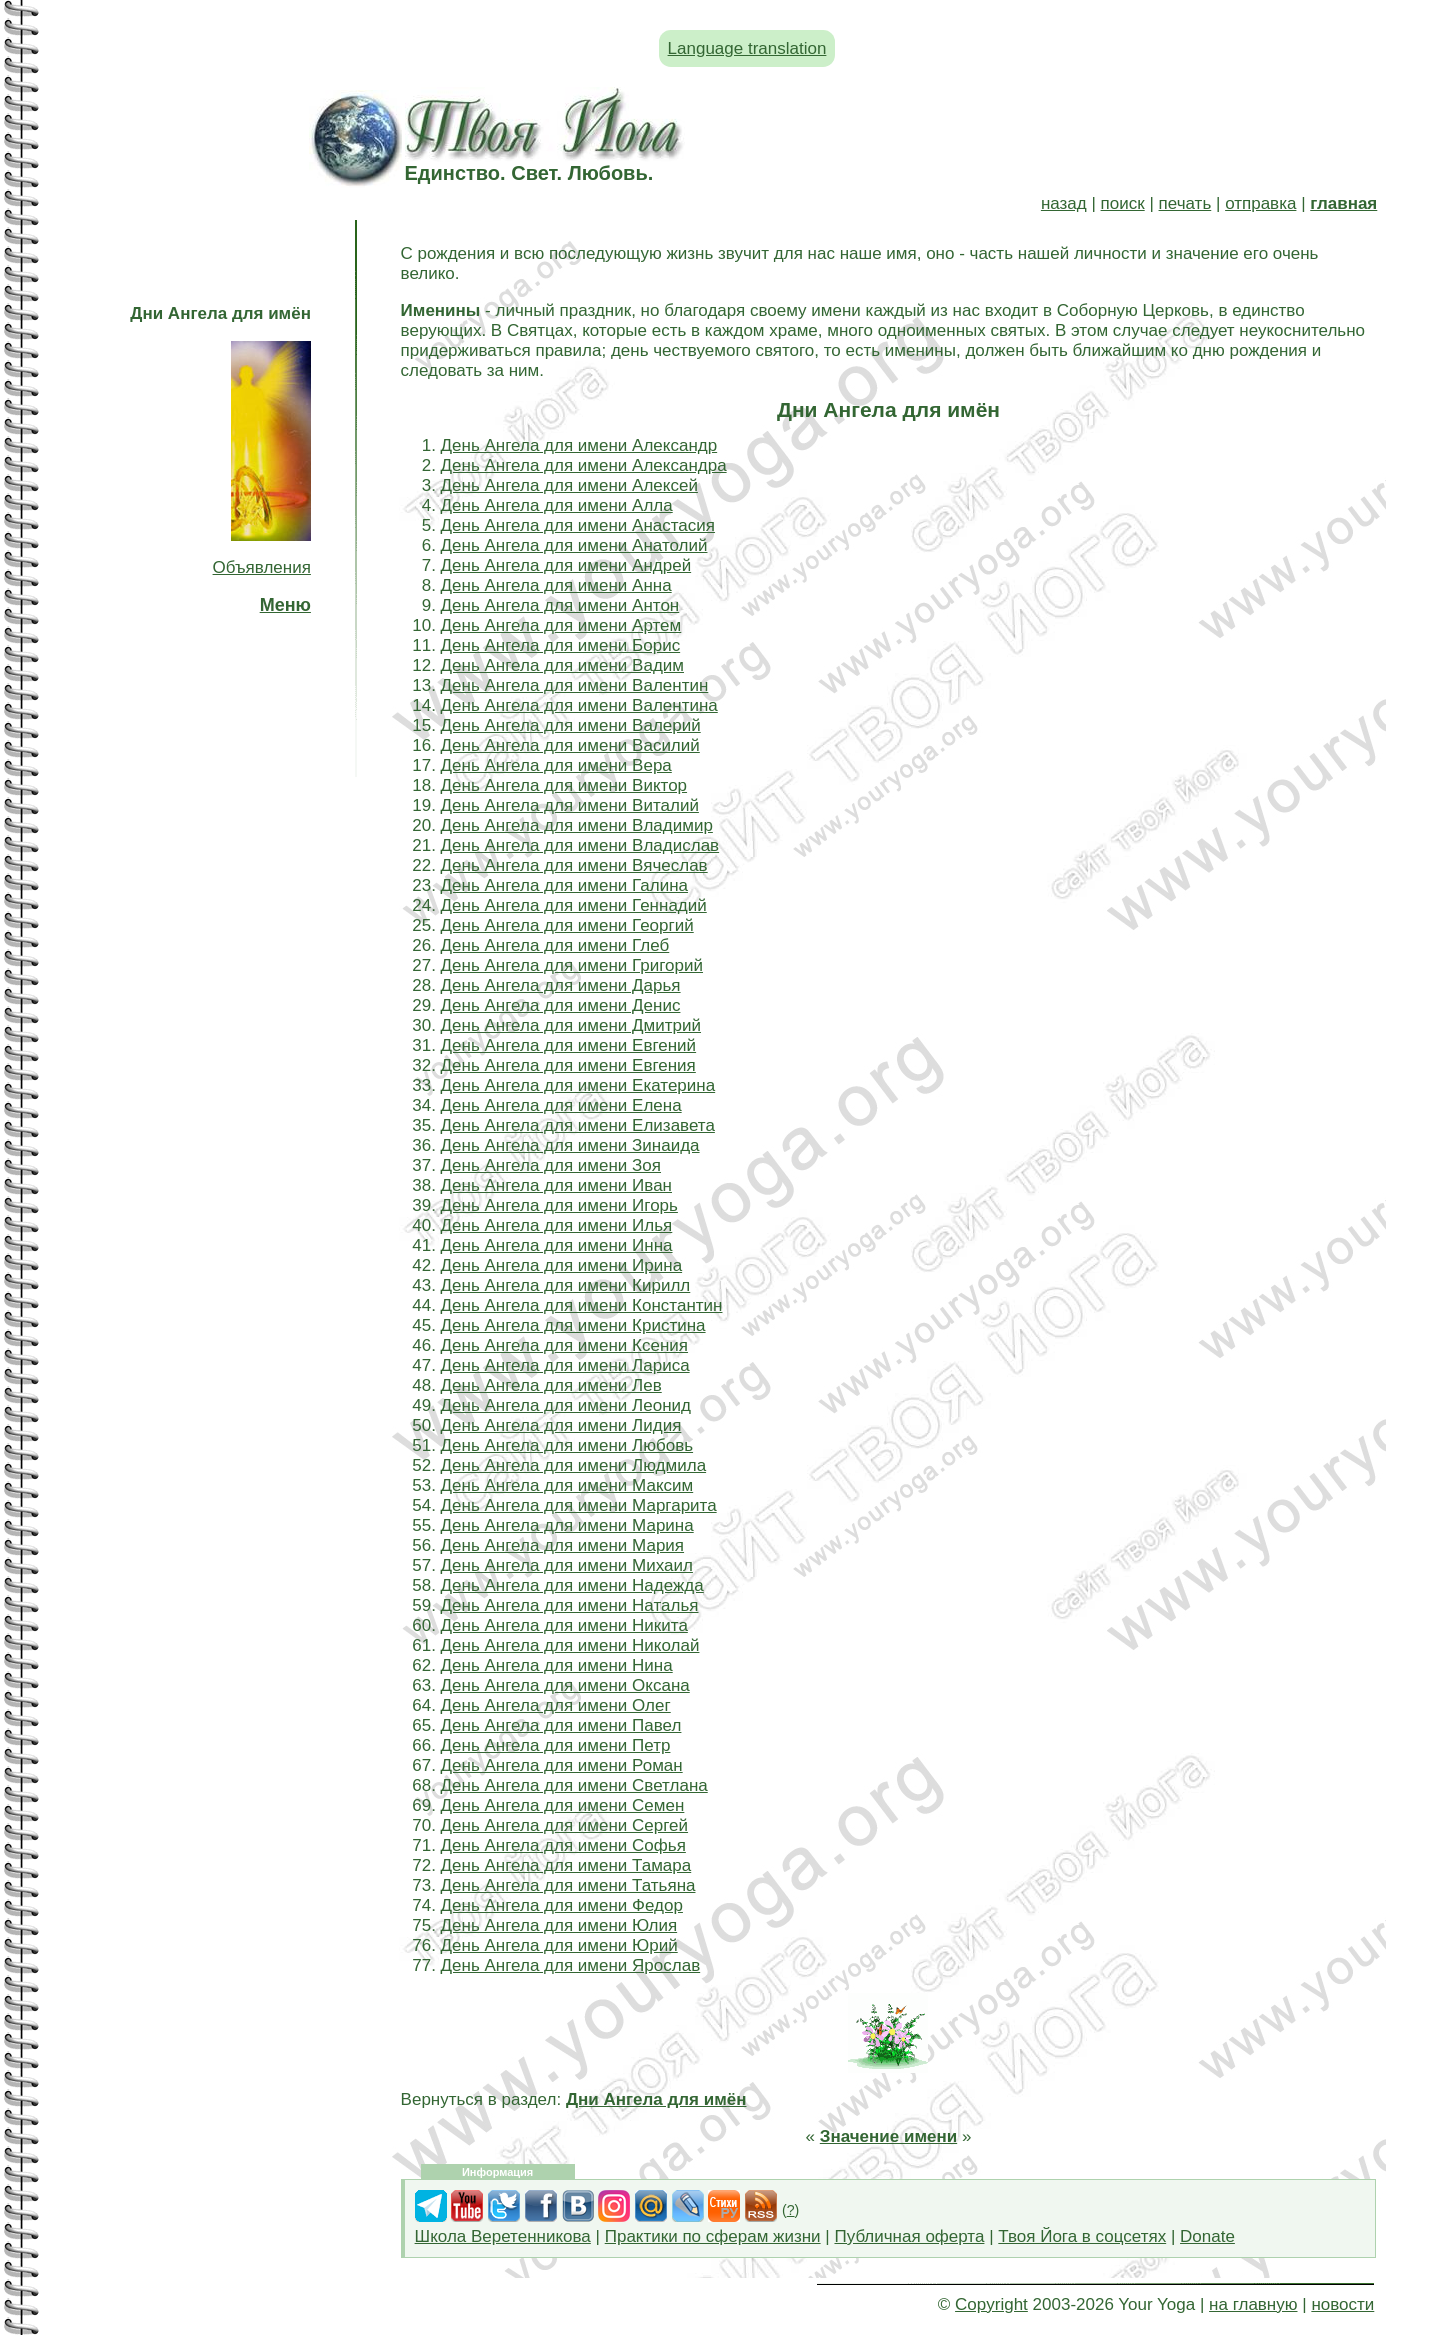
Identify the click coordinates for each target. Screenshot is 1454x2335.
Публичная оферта (909, 2236)
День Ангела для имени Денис (561, 1005)
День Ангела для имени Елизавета (578, 1125)
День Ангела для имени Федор (562, 1905)
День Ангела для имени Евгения (568, 1065)
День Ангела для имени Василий (570, 745)
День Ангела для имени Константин (582, 1305)
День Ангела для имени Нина (557, 1665)
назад (1064, 203)
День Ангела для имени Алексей (569, 485)
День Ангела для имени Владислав (580, 845)
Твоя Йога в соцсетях (1082, 2236)
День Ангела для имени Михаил (567, 1565)
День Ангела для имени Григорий (572, 965)
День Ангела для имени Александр (579, 445)
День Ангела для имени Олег (556, 1705)
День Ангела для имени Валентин (575, 685)
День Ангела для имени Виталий (570, 805)
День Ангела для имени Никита (564, 1625)
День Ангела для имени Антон (560, 605)
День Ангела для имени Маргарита (579, 1505)
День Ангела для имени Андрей (566, 565)
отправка (1260, 203)
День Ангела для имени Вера (556, 765)
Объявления (262, 567)
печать (1185, 203)
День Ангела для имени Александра (584, 465)
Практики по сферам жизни (713, 2236)
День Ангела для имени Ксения (564, 1345)
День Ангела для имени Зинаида (570, 1145)
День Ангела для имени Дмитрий (571, 1025)
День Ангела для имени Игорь (559, 1205)
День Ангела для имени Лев (551, 1385)
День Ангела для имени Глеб (555, 945)
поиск (1123, 203)
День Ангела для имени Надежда (572, 1585)
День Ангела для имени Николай (570, 1645)
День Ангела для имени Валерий (571, 725)
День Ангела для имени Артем (561, 625)
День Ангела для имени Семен (563, 1805)
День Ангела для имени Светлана (574, 1785)
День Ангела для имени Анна (556, 585)
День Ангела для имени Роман (562, 1765)
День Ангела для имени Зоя (551, 1165)
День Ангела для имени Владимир (577, 825)
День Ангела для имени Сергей (564, 1825)
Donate (1207, 2236)
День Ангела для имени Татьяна (568, 1885)
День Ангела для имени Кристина (573, 1325)
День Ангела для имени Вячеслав (574, 865)
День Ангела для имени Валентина (579, 705)
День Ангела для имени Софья (563, 1845)
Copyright (991, 2304)
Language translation (747, 48)
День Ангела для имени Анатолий (574, 545)
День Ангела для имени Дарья (561, 985)
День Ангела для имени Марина (567, 1525)
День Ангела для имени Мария (562, 1545)
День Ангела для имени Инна (557, 1245)
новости (1342, 2304)
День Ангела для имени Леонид (566, 1405)
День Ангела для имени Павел (561, 1725)
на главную (1253, 2304)
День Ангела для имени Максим (567, 1485)
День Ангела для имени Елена (561, 1105)
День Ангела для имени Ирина (562, 1265)
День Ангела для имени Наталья (570, 1605)
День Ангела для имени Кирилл (566, 1285)
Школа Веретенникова (503, 2236)
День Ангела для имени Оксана (565, 1685)
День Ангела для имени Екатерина (578, 1085)
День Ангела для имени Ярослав (571, 1965)
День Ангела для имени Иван (556, 1185)
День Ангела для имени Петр (556, 1745)
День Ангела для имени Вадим (562, 665)
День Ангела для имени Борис (561, 645)
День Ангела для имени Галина (564, 885)
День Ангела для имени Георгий (567, 925)
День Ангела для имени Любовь (567, 1445)
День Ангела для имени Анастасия (578, 525)
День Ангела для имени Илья (557, 1225)
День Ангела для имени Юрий (559, 1945)
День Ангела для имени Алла (557, 505)
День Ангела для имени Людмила (574, 1465)
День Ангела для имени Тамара (566, 1865)
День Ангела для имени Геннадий (574, 905)
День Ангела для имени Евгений (569, 1045)
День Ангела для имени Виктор (564, 785)
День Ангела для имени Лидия (561, 1425)
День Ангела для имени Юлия (559, 1925)
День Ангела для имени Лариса (565, 1365)
